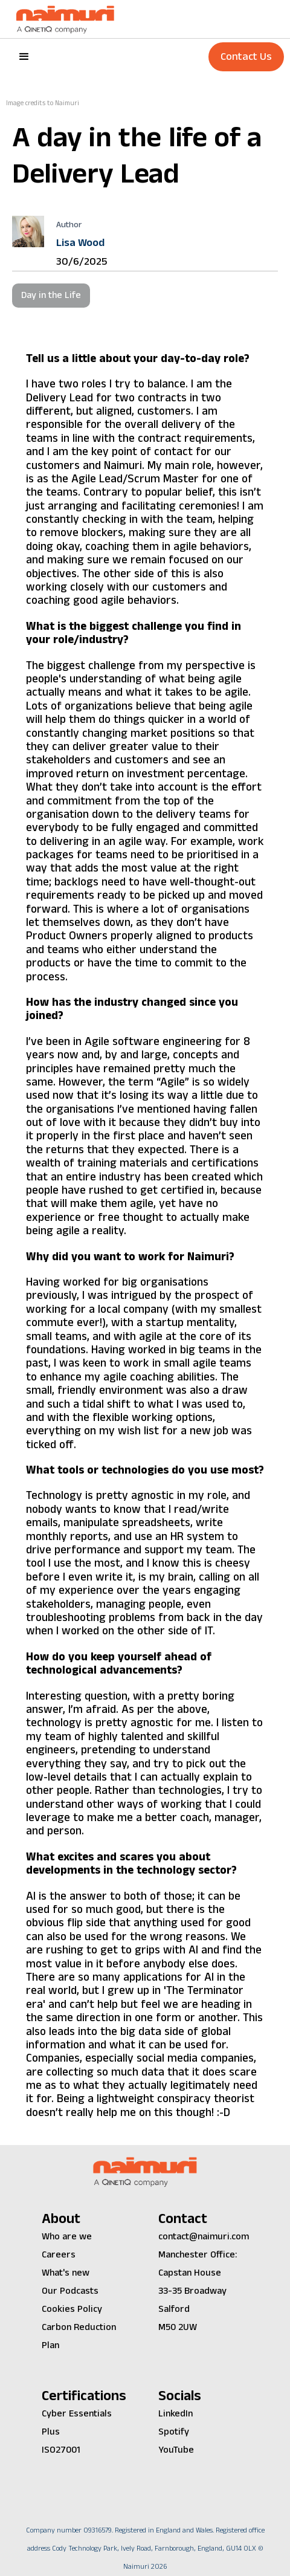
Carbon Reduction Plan (79, 2336)
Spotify (173, 2432)
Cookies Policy (72, 2309)
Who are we (67, 2237)
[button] (24, 57)
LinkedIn (175, 2414)
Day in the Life (51, 295)
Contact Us (246, 56)
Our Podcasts (70, 2291)
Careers (59, 2255)
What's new (65, 2273)
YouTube (176, 2450)
